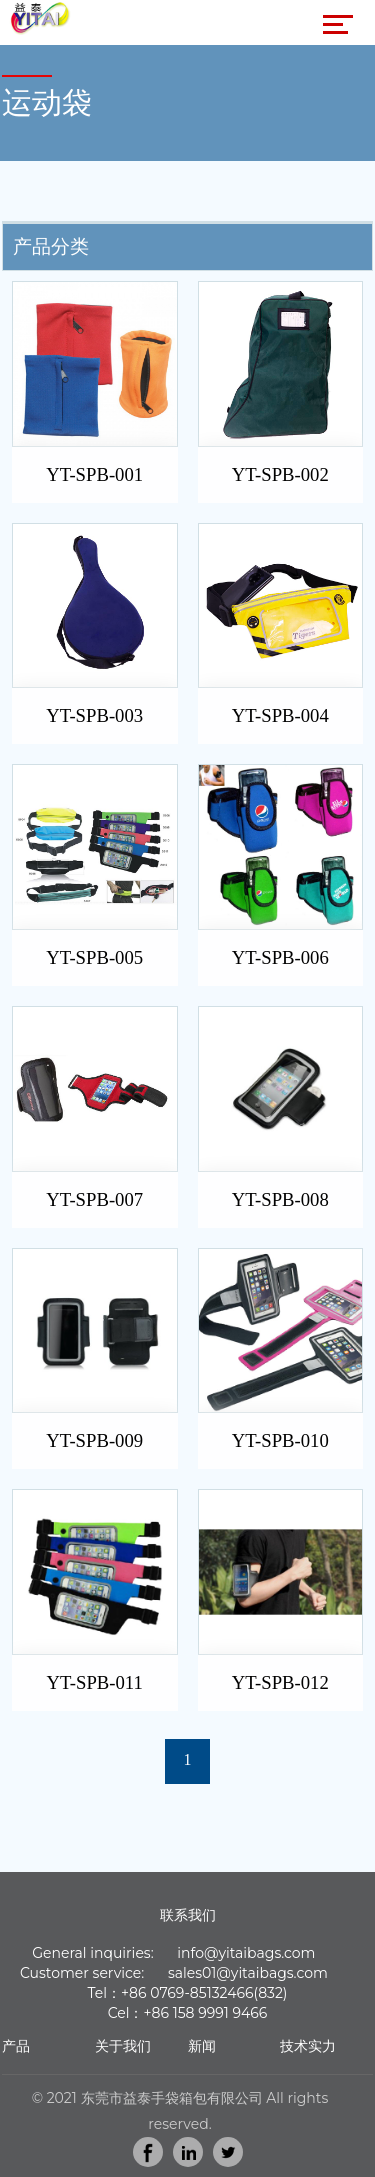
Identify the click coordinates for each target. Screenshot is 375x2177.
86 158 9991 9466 (210, 2013)
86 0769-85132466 (191, 1993)
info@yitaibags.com (246, 1953)
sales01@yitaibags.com (248, 1973)
